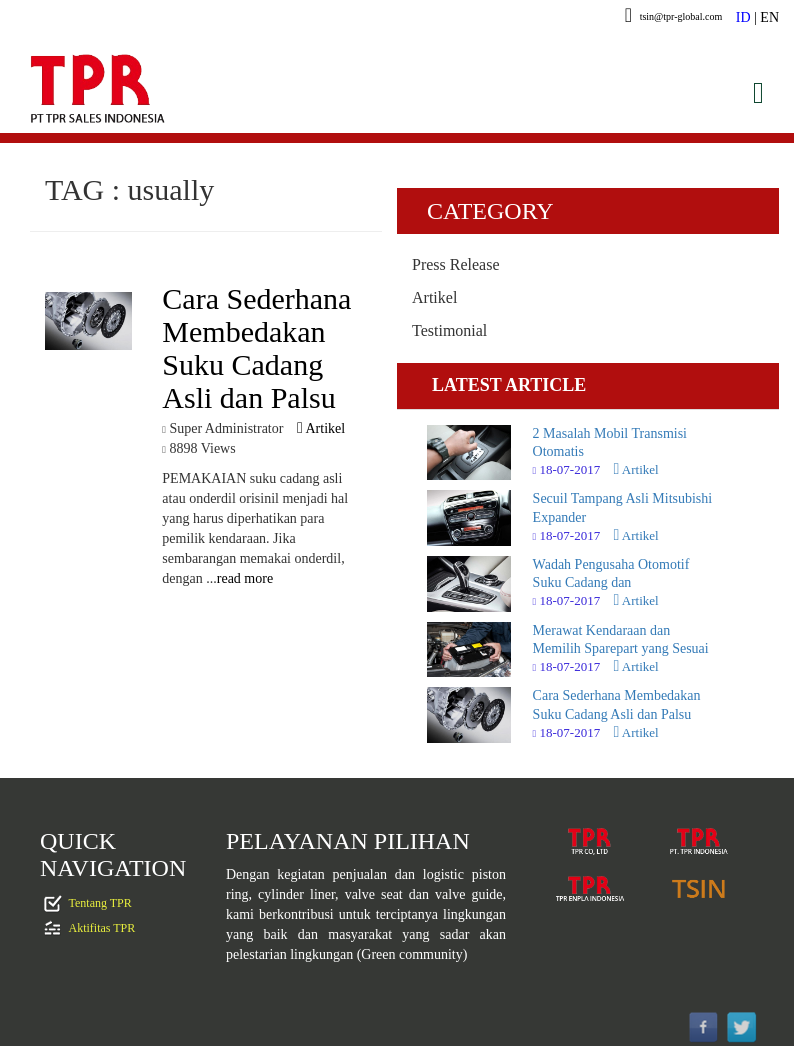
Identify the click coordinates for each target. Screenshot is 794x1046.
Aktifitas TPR (102, 928)
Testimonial (449, 330)
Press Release (456, 264)
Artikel (321, 428)
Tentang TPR (100, 903)
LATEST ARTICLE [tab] (509, 385)
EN (769, 17)
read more (245, 578)
